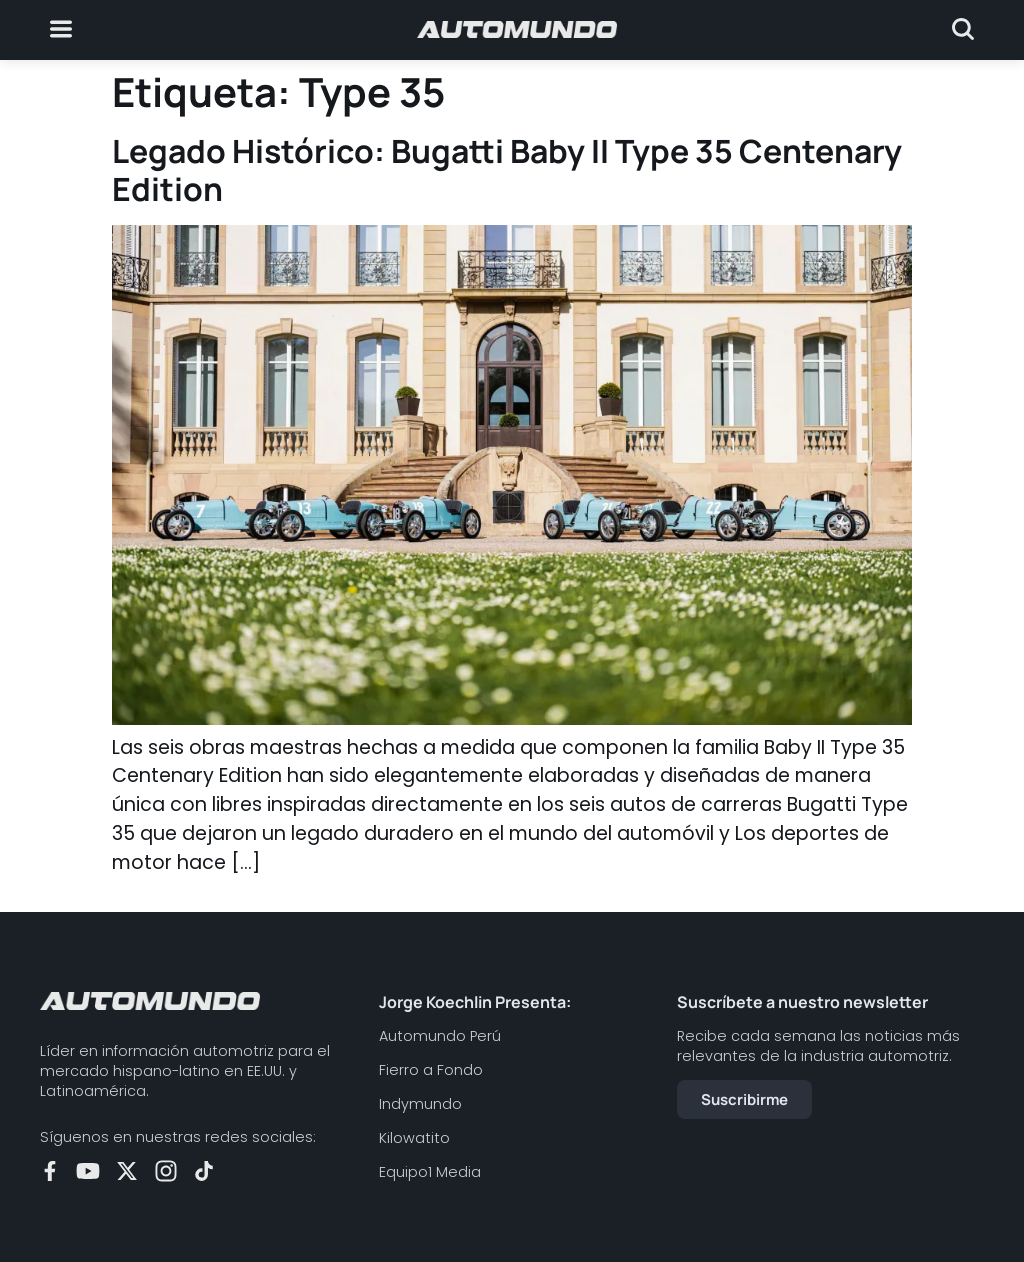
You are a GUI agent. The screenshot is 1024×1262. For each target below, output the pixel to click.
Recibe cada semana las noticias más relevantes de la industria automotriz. (818, 1046)
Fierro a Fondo (431, 1070)
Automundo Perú (440, 1036)
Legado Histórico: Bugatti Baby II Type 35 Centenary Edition (507, 170)
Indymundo (420, 1104)
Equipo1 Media (430, 1172)
